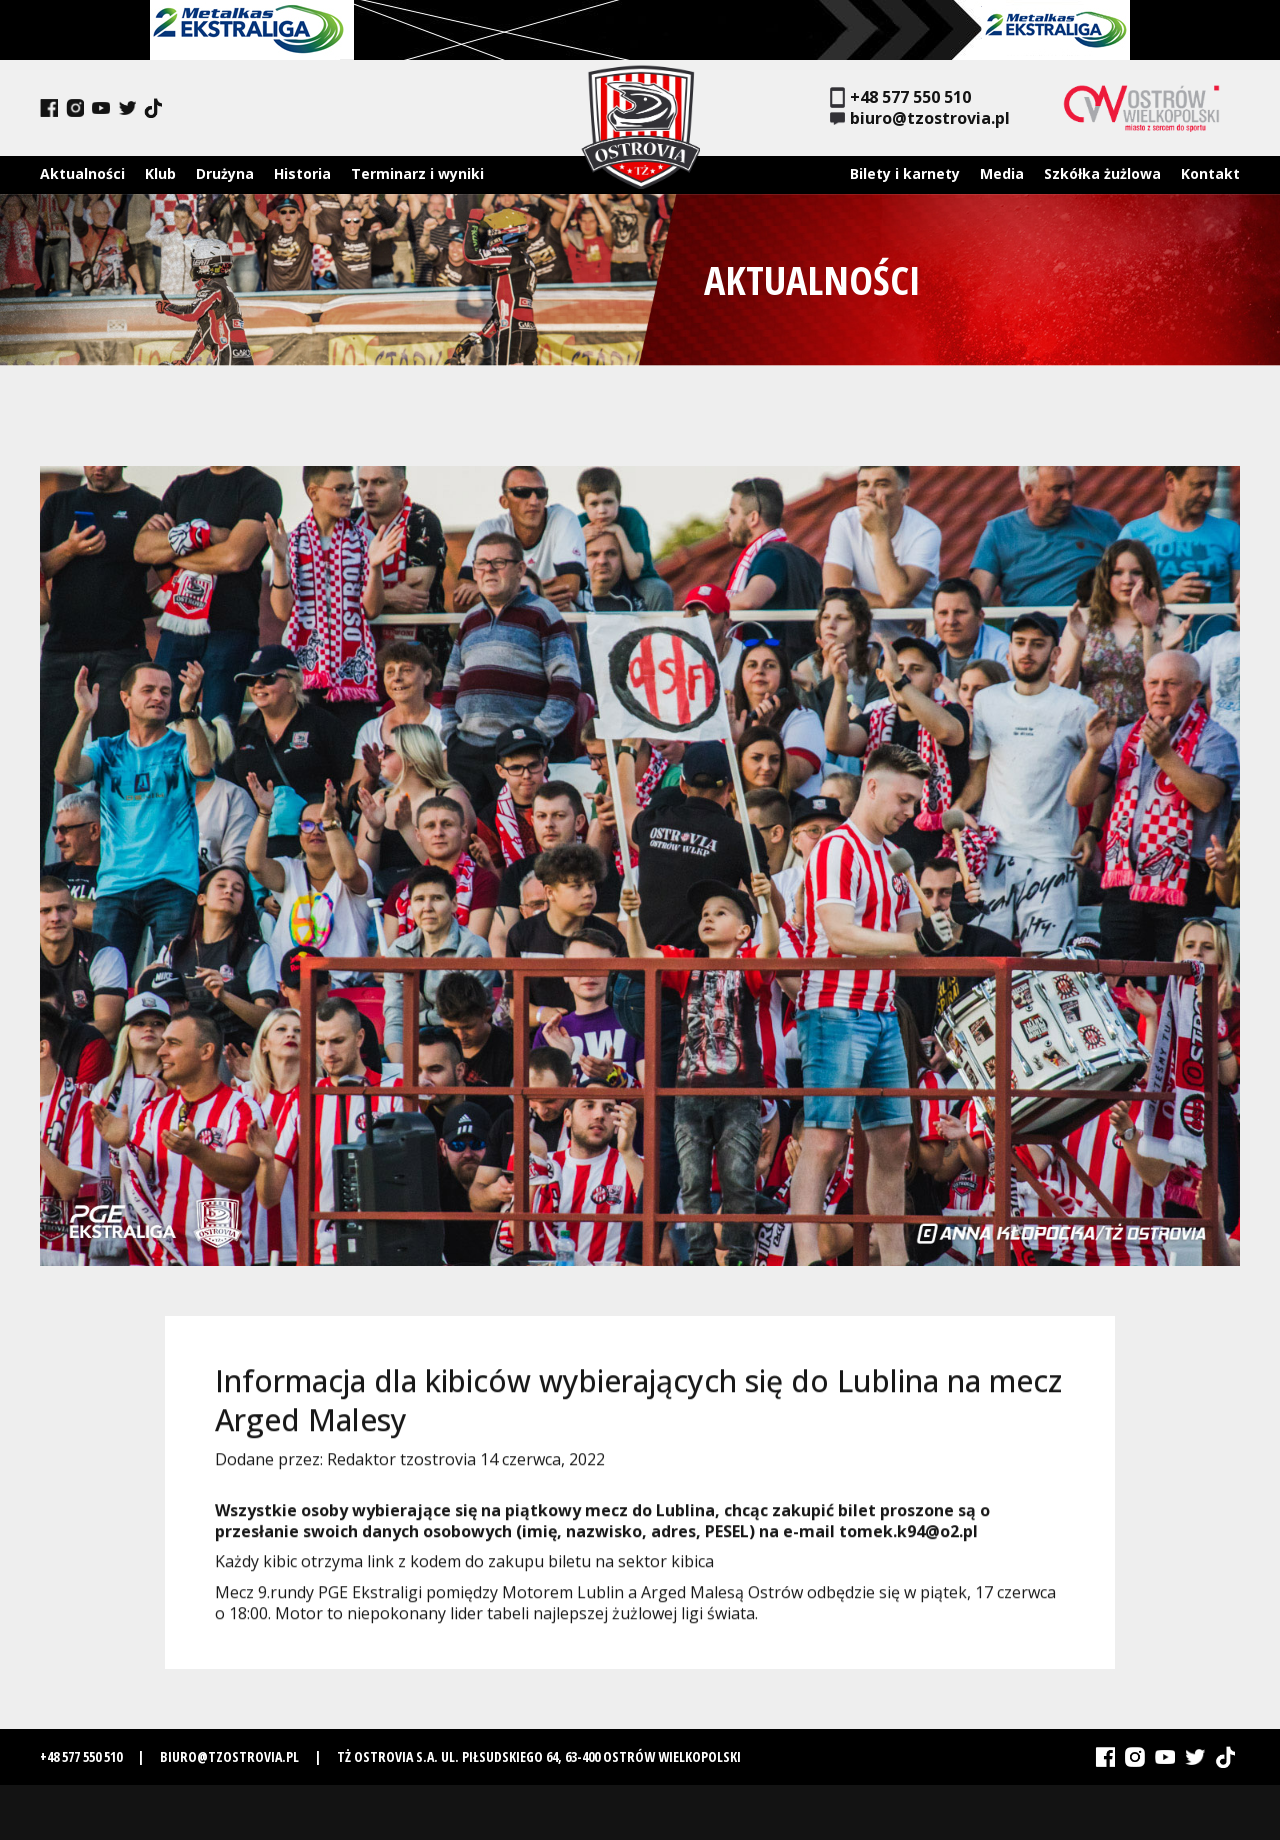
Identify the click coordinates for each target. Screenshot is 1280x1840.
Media (1002, 173)
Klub (160, 173)
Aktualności (82, 173)
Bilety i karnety (905, 173)
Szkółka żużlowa (1102, 173)
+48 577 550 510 (900, 97)
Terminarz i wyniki (417, 173)
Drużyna (225, 173)
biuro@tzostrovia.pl (920, 118)
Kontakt (1210, 173)
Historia (302, 173)
